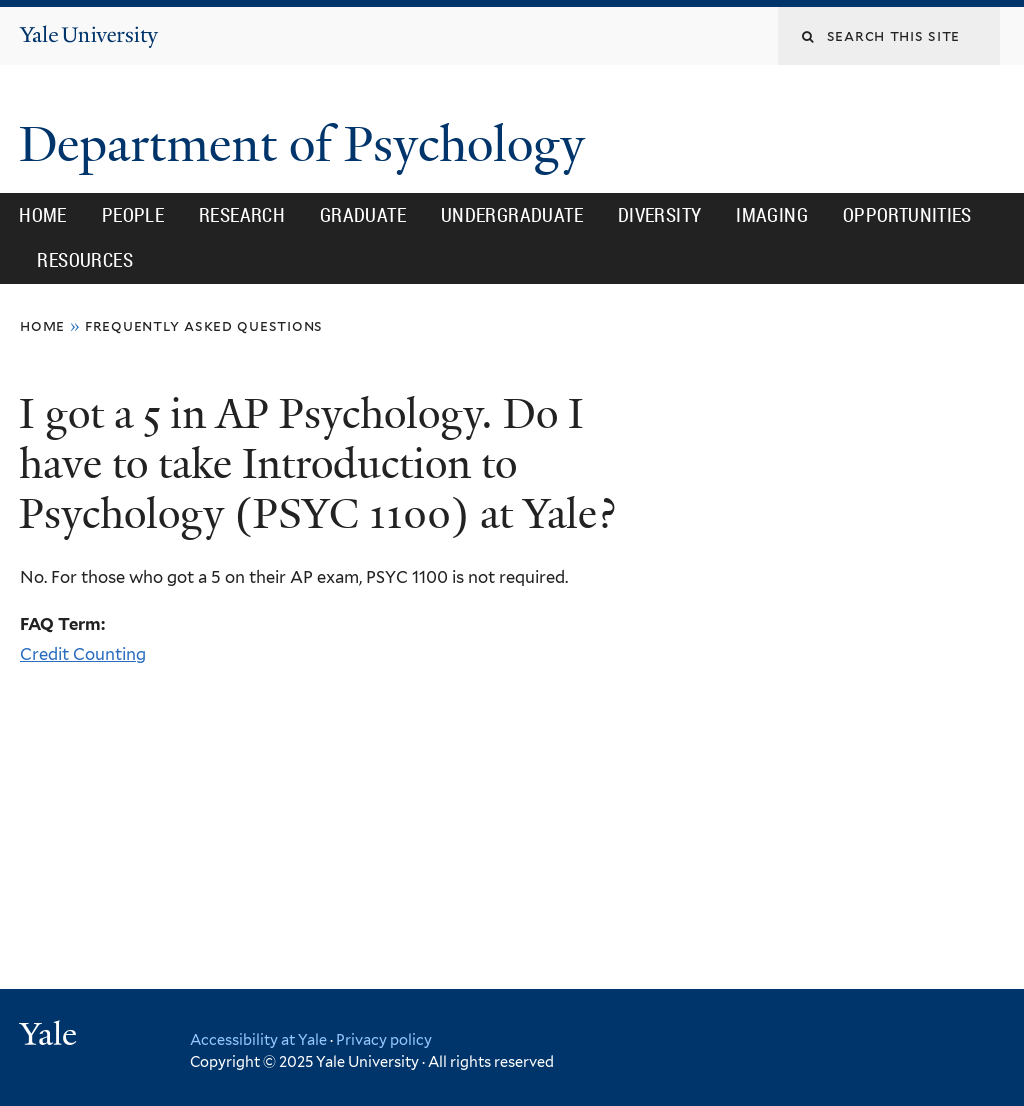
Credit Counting (83, 654)
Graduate (363, 215)
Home (43, 215)
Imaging (772, 215)
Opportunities (907, 215)
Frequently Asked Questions (204, 325)
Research (242, 215)
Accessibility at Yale (258, 1039)
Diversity (660, 215)
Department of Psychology (308, 144)
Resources (85, 260)
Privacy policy (384, 1039)
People (133, 215)
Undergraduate (512, 215)
